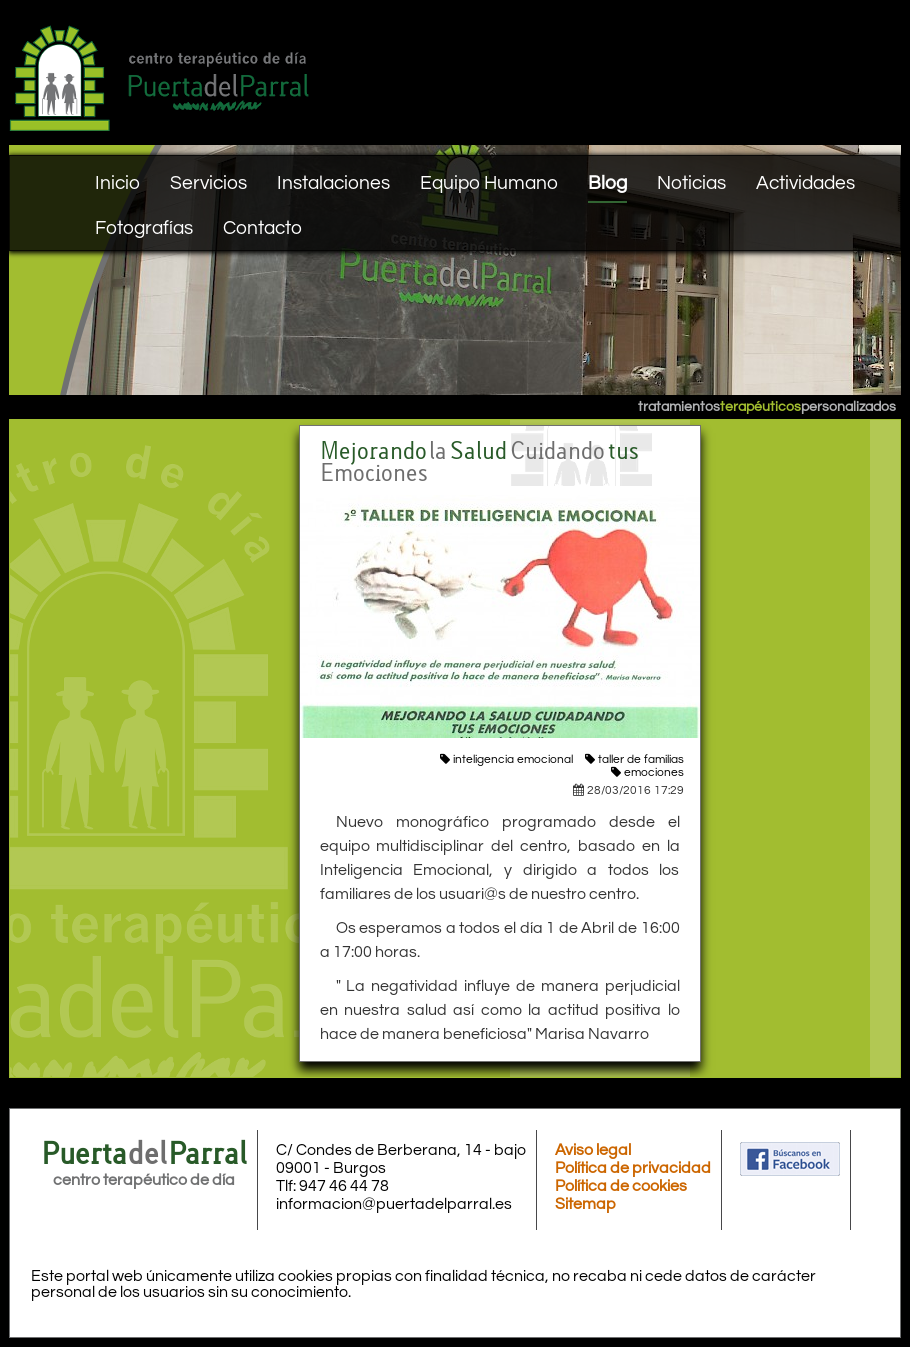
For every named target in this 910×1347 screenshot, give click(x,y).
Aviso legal (593, 1150)
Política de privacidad (633, 1168)
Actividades (805, 183)
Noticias (691, 183)
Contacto (262, 228)
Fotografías (144, 228)
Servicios (208, 183)
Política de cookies (621, 1186)
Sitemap (585, 1204)
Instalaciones (333, 183)
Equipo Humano (489, 183)
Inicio (117, 183)
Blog (607, 183)
